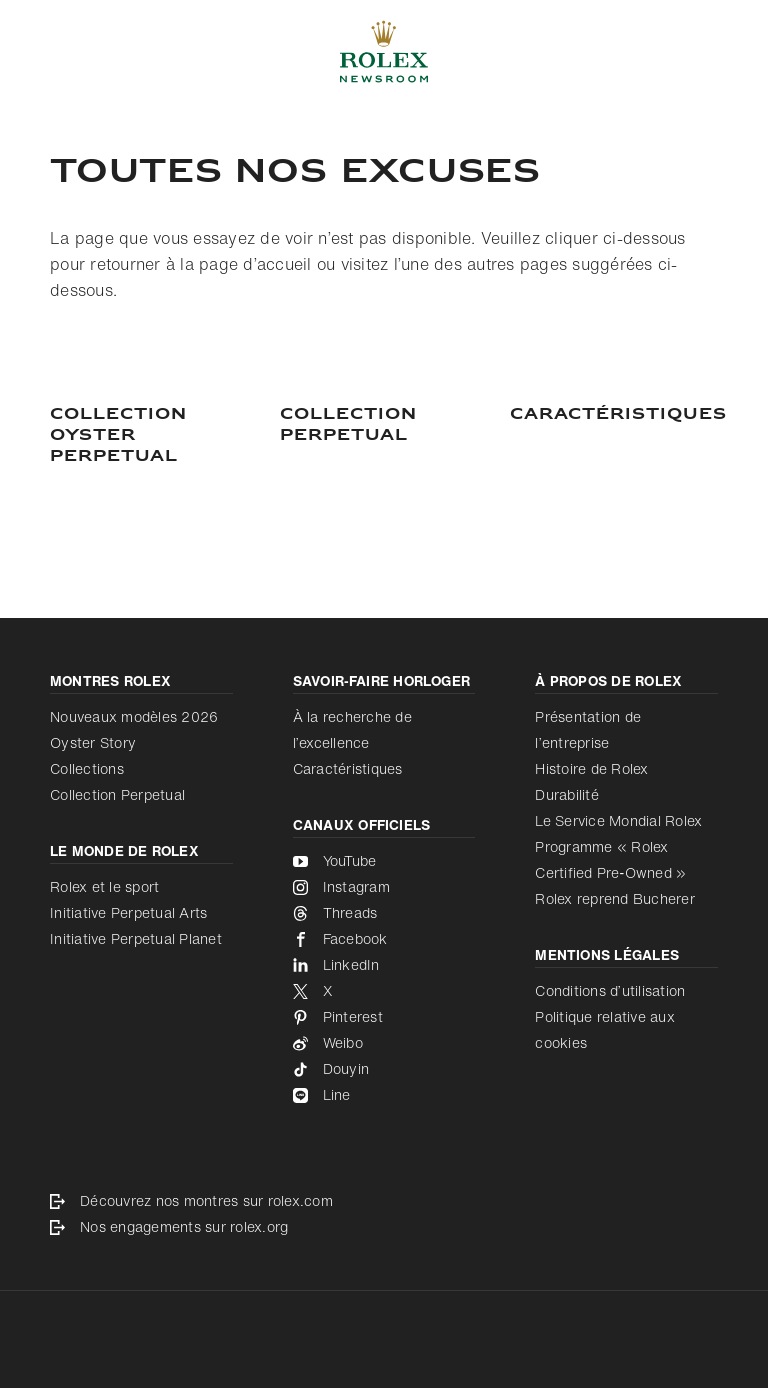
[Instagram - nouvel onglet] (384, 887)
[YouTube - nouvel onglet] (384, 861)
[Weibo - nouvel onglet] (384, 1043)
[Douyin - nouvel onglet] (384, 1069)
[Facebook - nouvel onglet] (384, 939)
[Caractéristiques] (614, 415)
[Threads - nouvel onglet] (384, 913)
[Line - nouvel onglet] (384, 1095)
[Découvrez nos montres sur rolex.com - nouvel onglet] (384, 1201)
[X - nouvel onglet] (384, 991)
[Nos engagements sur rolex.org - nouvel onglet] (384, 1227)
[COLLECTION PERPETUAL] (384, 425)
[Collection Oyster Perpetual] (154, 436)
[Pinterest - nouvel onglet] (384, 1017)
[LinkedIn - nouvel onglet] (384, 965)
